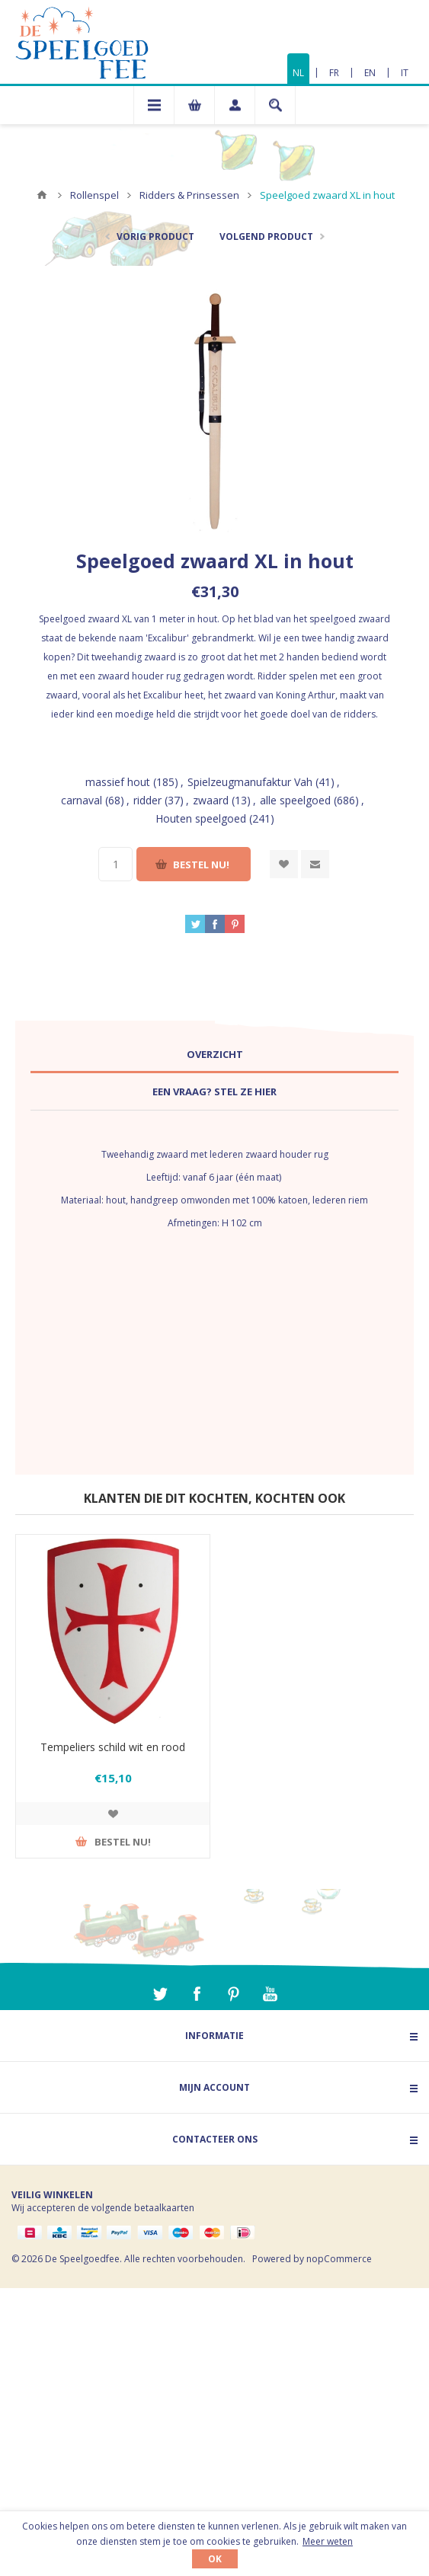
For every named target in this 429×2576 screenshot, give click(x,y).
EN (370, 72)
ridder (147, 800)
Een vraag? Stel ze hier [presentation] (214, 1091)
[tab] (214, 1054)
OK (215, 2558)
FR (334, 72)
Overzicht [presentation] (215, 1054)
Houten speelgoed (200, 818)
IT (404, 72)
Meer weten (328, 2541)
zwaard (211, 800)
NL (298, 72)
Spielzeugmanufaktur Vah (249, 782)
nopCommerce (339, 2258)
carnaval (81, 800)
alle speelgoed (295, 800)
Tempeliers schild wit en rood (112, 1747)
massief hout (117, 782)
